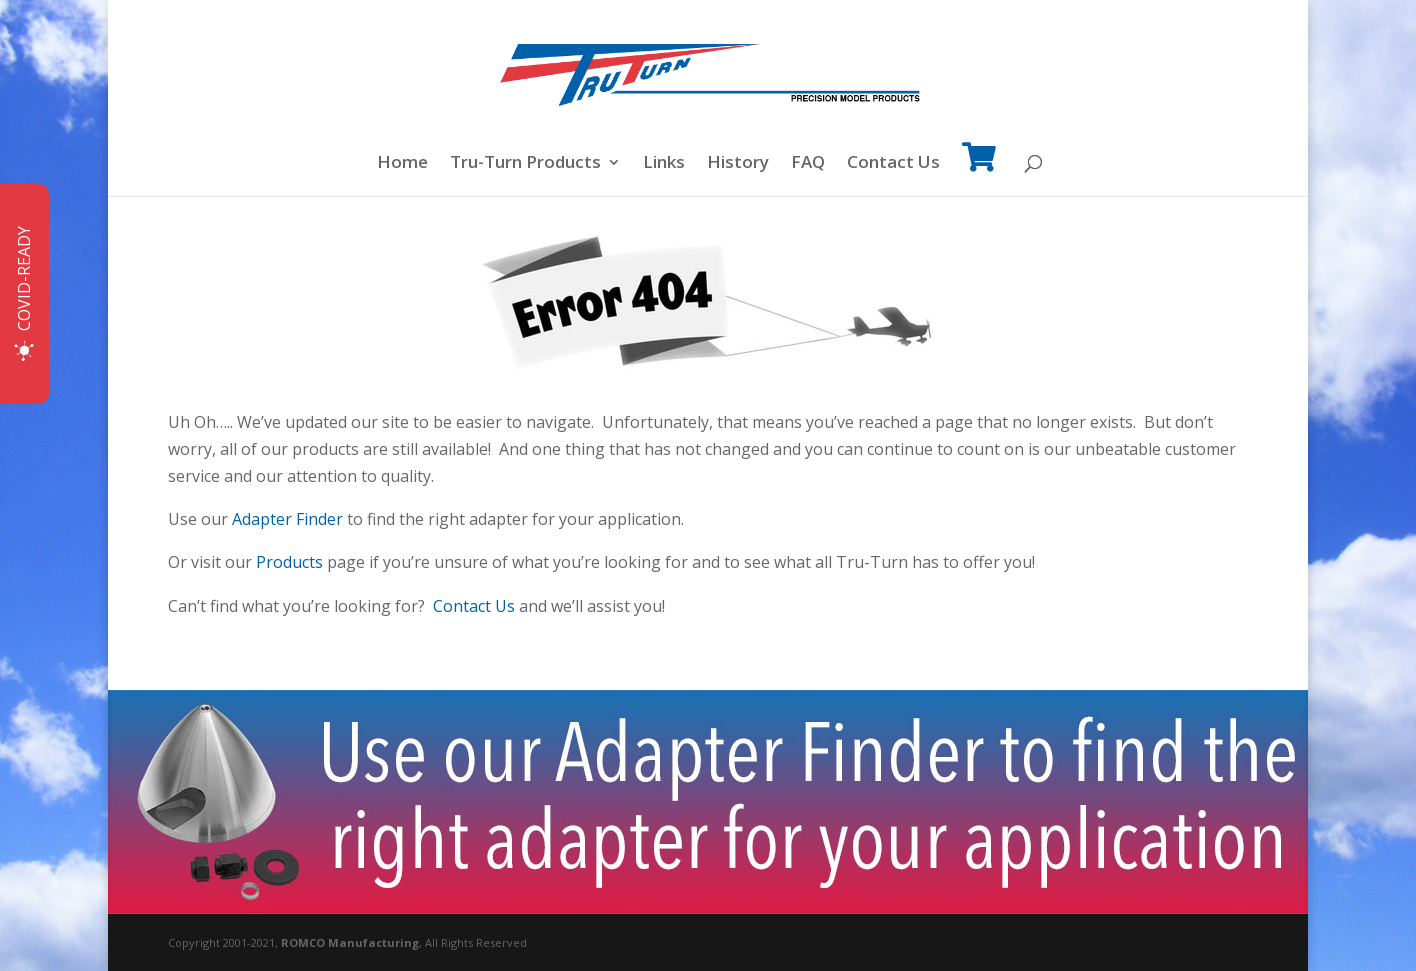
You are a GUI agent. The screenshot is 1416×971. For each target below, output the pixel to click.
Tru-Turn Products (525, 164)
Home (402, 164)
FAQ (808, 164)
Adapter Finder (287, 519)
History (738, 164)
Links (664, 164)
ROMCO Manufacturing (350, 942)
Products (289, 562)
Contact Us (893, 164)
